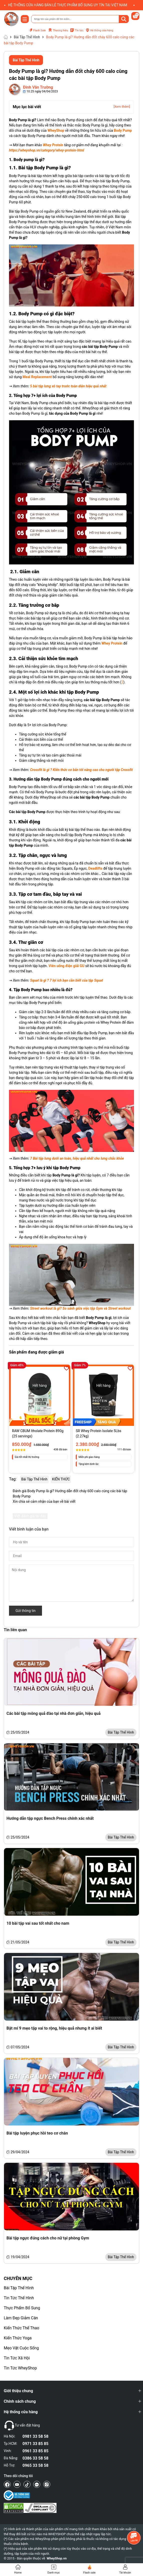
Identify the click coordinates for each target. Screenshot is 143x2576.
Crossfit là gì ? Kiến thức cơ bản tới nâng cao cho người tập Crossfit (81, 770)
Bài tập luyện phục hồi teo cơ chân (37, 2133)
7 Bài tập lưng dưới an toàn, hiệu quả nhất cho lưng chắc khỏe (77, 1158)
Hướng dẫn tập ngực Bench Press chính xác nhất (50, 1818)
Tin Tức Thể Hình (19, 2298)
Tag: (12, 1479)
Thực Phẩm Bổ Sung (22, 2308)
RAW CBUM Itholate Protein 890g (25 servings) (38, 1433)
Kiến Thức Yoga (18, 2338)
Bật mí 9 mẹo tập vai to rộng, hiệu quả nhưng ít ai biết (54, 2028)
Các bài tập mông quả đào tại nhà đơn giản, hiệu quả (53, 1713)
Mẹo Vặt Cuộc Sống (21, 2348)
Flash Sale (37, 30)
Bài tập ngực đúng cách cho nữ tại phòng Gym (47, 2238)
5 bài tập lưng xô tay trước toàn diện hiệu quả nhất (68, 386)
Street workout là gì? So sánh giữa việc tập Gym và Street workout (80, 1308)
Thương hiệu (58, 30)
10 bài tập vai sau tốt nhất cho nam (37, 1923)
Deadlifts (95, 868)
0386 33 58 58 (35, 2458)
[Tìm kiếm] (124, 19)
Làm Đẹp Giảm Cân (21, 2318)
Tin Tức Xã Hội (17, 2358)
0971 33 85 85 (35, 2443)
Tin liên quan (15, 1629)
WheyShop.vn (57, 2558)
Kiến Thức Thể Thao (21, 2328)
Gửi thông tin (26, 1611)
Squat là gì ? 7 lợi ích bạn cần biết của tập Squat (66, 980)
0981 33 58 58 (35, 2436)
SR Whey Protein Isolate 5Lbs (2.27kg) (98, 1433)
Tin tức (76, 30)
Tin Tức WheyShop (20, 2368)
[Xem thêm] (122, 106)
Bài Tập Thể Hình (19, 2288)
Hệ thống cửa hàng (99, 30)
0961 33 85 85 (35, 2451)
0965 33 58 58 (35, 2465)
